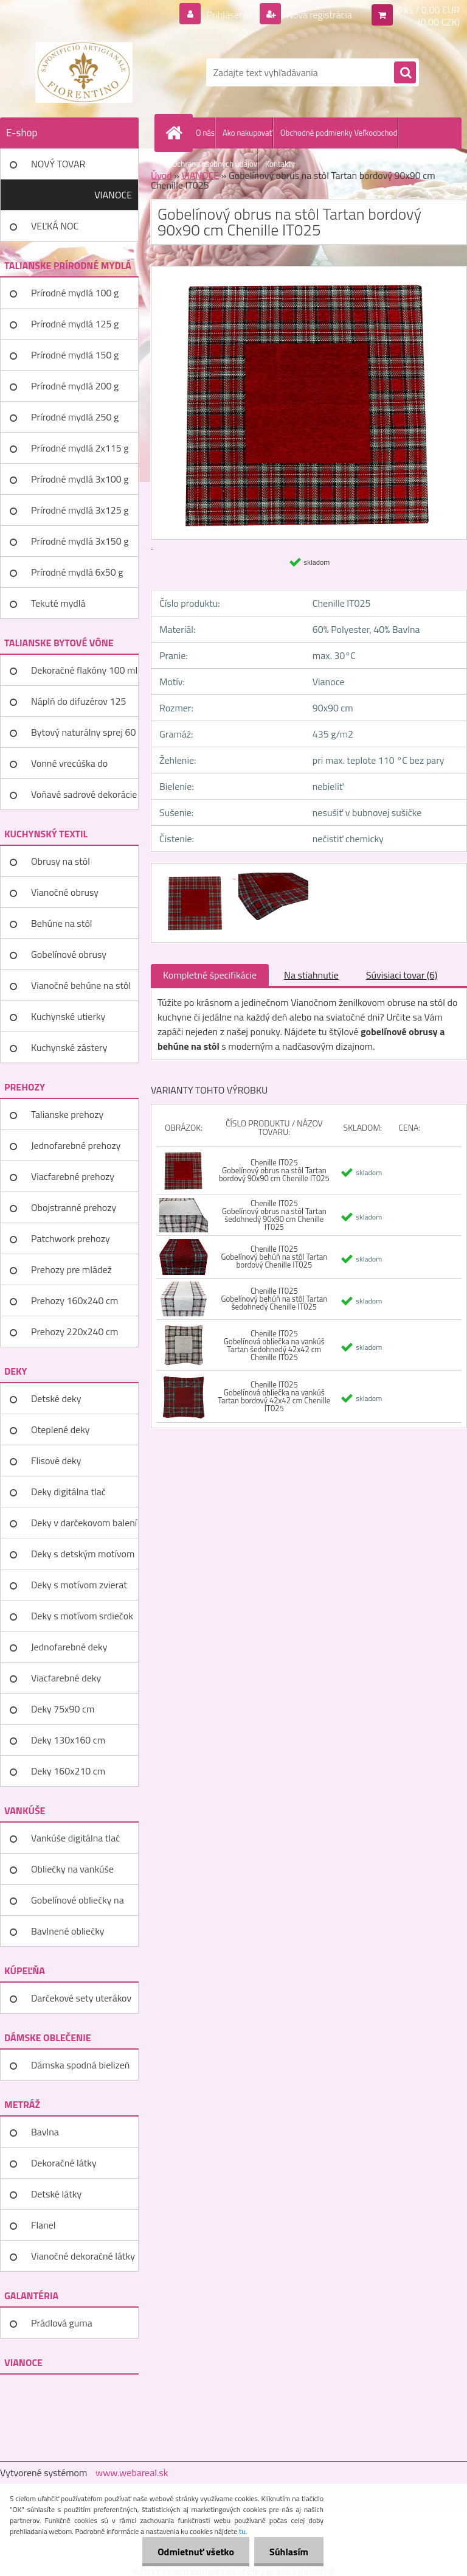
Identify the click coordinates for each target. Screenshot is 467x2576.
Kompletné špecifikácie (210, 975)
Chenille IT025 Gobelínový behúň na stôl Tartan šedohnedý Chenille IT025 (274, 1299)
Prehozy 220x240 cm (74, 1331)
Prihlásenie (229, 14)
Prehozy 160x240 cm (74, 1300)
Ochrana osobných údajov (214, 164)
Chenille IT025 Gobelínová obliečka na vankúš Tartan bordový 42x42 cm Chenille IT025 (274, 1396)
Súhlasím (288, 2551)
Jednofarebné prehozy (75, 1145)
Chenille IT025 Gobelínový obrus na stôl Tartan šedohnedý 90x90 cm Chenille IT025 (274, 1215)
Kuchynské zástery (69, 1047)
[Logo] (83, 72)
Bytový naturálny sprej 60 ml (83, 736)
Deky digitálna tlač (68, 1491)
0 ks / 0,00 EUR (428, 9)
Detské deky (56, 1398)
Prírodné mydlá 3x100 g (79, 479)
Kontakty (280, 164)
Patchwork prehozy (70, 1238)
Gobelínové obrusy (68, 954)
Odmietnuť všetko (195, 2551)
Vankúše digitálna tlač (75, 1838)
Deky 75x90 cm (62, 1709)
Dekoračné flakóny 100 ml (84, 670)
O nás (205, 133)
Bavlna (45, 2131)
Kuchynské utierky (68, 1016)
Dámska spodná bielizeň (80, 2065)
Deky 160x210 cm (68, 1771)
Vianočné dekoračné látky (83, 2256)
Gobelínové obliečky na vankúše (77, 1904)
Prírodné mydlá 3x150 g (79, 541)
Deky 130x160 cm (68, 1740)
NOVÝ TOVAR (58, 163)
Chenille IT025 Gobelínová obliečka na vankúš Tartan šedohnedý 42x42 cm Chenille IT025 (274, 1345)
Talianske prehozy (67, 1114)
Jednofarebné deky (69, 1646)
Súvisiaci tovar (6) (401, 975)
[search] (405, 73)
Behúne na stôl (61, 923)
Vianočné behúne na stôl (81, 985)
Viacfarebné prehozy (72, 1176)
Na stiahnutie (311, 975)
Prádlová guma (61, 2323)
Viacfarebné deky (66, 1677)
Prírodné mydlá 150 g (75, 354)
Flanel (43, 2225)
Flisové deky (56, 1460)
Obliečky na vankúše (72, 1869)
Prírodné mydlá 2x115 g (79, 448)
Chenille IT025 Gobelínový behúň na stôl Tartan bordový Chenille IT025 (274, 1257)
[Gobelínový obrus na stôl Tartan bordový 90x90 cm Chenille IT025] (196, 874)
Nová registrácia (318, 14)
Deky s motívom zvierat (79, 1584)
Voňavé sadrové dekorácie (84, 794)
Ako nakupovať (247, 133)
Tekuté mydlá (58, 603)
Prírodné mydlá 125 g (75, 323)
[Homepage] (176, 132)
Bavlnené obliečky (68, 1931)
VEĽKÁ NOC (54, 225)
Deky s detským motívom (82, 1553)
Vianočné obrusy (65, 892)
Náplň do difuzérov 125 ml (78, 705)
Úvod (161, 175)
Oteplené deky (60, 1429)
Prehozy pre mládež (71, 1269)
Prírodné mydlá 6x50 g (77, 572)
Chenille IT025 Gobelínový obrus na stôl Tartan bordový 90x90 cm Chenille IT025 (274, 1170)
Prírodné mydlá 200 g (75, 386)
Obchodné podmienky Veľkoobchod (338, 133)
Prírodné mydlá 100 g (75, 292)
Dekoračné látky (64, 2162)
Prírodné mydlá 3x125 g (79, 510)
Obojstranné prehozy (73, 1207)
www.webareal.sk (131, 2472)
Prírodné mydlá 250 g (75, 417)
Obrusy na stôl (60, 861)
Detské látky (56, 2194)
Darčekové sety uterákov (81, 1998)
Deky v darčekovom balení (84, 1522)
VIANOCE (113, 194)
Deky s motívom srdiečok (82, 1615)
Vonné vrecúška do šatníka (69, 767)
